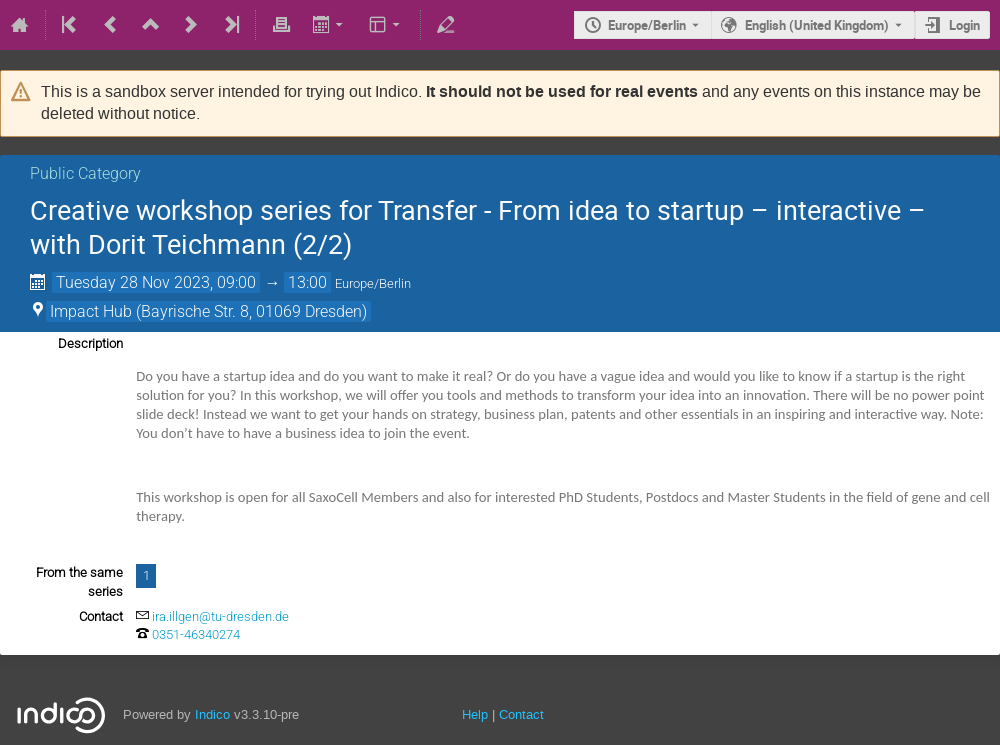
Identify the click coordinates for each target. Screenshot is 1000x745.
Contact (521, 714)
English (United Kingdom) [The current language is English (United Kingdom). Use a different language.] (817, 25)
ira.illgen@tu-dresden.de (220, 616)
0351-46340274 (196, 634)
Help (475, 714)
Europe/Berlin (647, 25)
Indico (212, 714)
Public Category (85, 173)
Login (964, 25)
